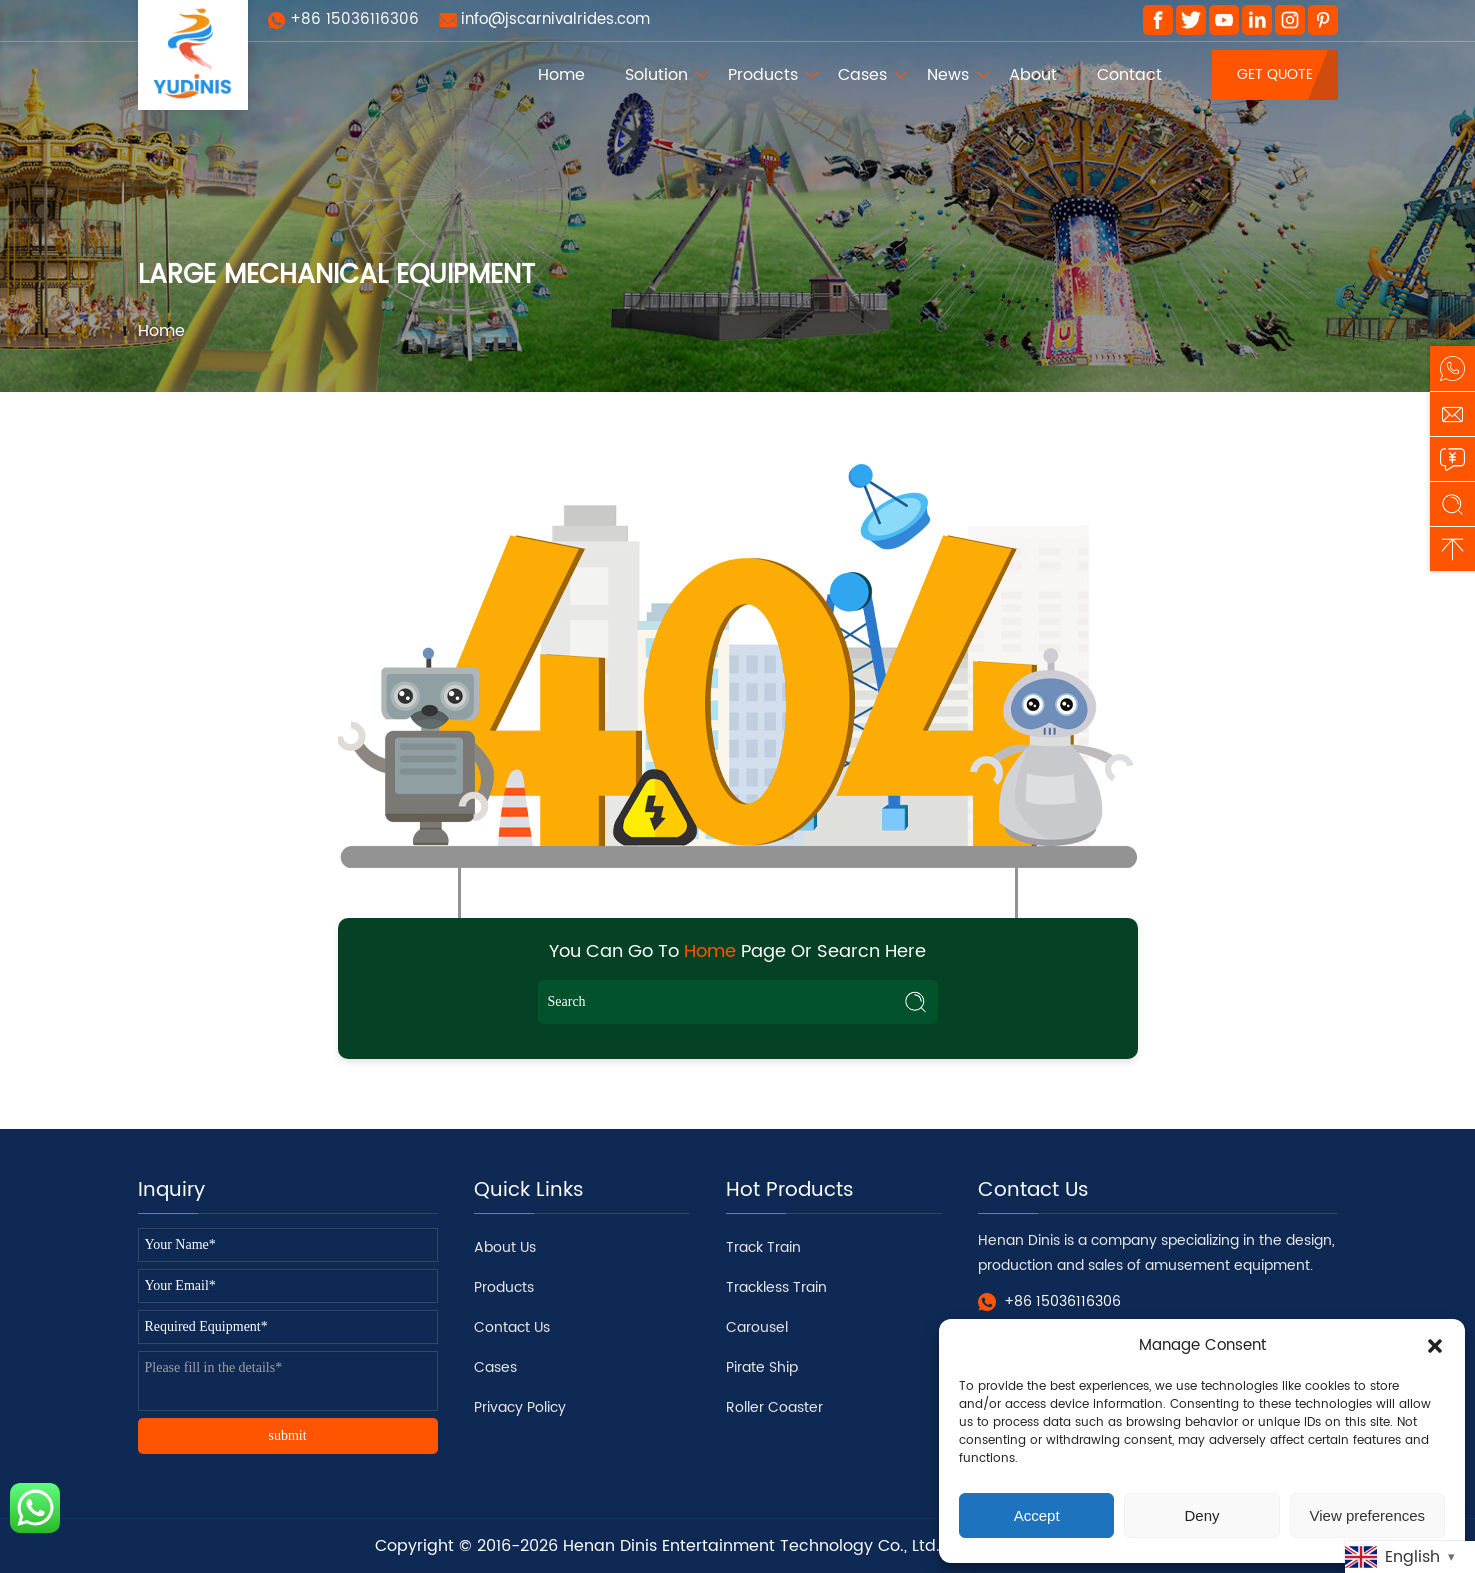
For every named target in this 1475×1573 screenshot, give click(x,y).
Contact (1129, 75)
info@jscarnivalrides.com (555, 19)
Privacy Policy (520, 1407)
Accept (1037, 1515)
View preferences (1368, 1515)
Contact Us (512, 1327)
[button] (1435, 1346)
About (1033, 75)
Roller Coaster (774, 1407)
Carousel (757, 1327)
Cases (862, 75)
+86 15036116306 (354, 19)
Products (763, 75)
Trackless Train (776, 1287)
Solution (656, 75)
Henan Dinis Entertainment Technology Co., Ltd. (751, 1546)
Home (561, 75)
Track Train (763, 1247)
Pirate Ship (762, 1367)
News (948, 75)
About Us (505, 1247)
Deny (1201, 1515)
